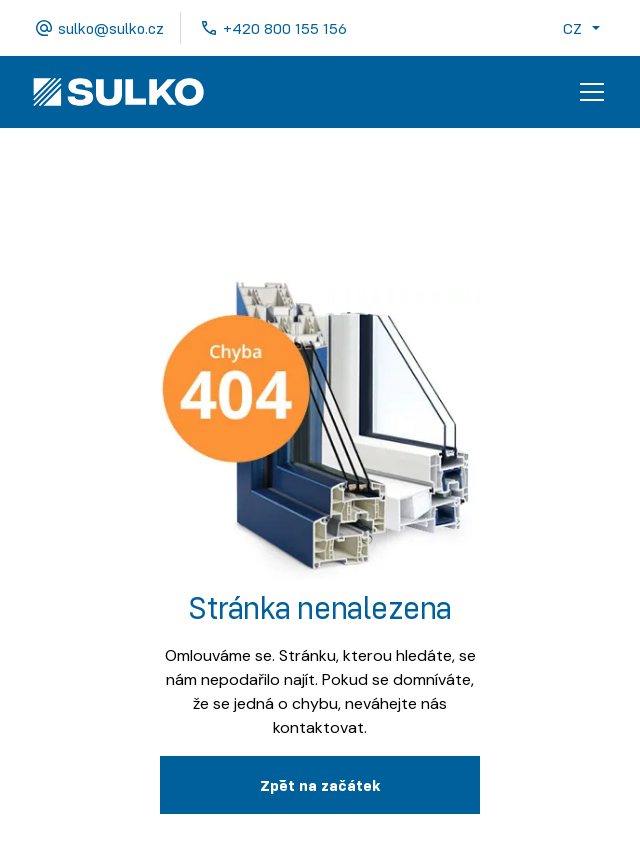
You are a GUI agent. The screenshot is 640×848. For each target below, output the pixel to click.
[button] (585, 28)
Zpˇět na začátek (320, 785)
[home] (118, 92)
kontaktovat (318, 727)
